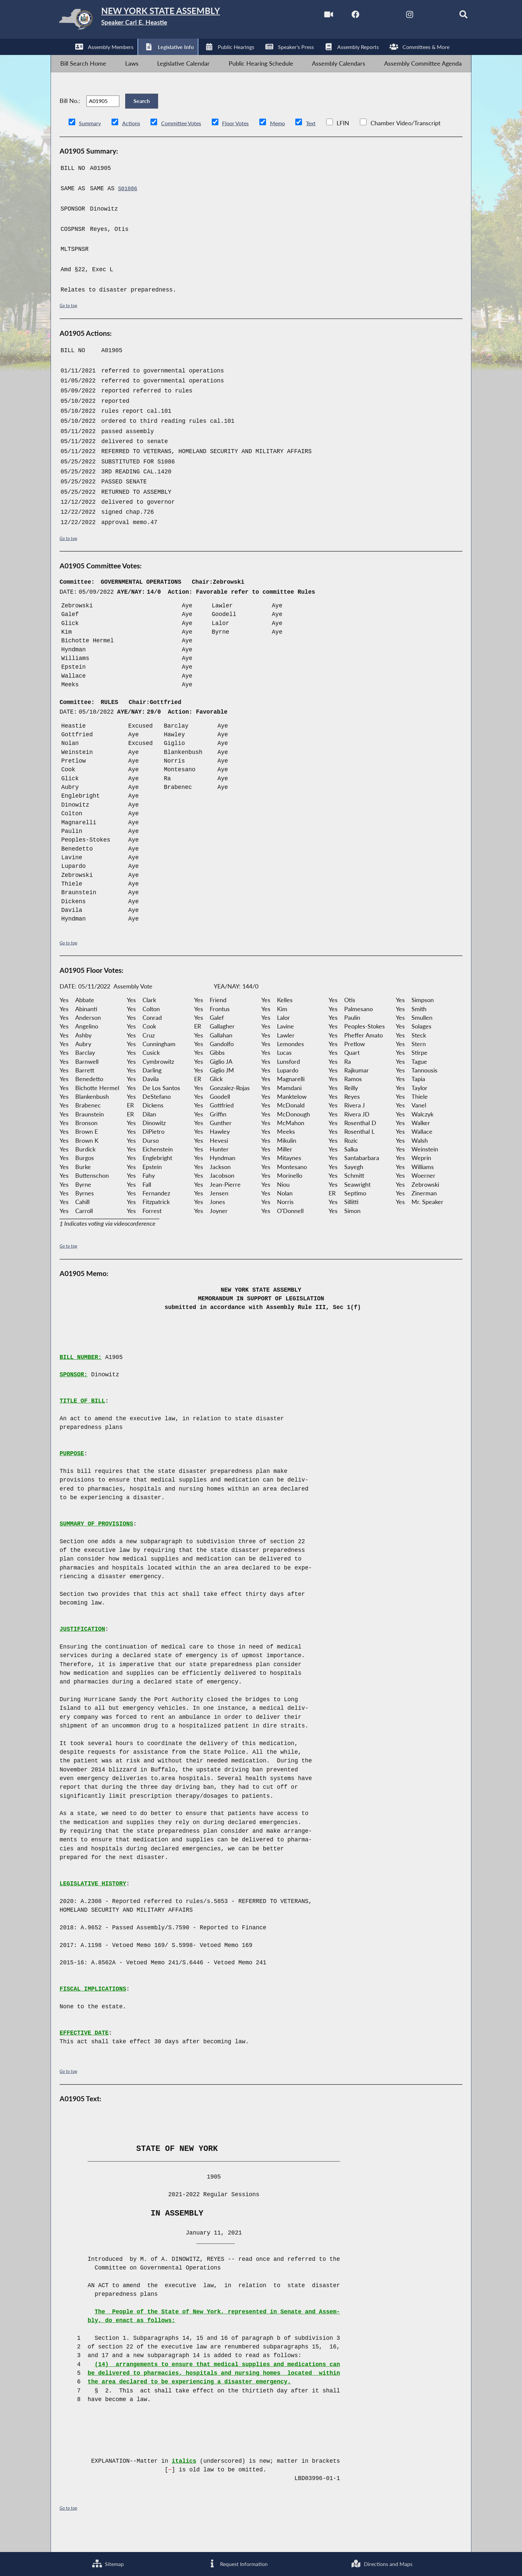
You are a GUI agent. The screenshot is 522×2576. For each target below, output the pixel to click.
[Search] (450, 16)
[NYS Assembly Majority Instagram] (394, 16)
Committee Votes (188, 143)
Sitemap (107, 2562)
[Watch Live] (310, 16)
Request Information (235, 2562)
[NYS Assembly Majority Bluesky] (422, 16)
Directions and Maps (381, 2562)
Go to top (70, 325)
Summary (91, 143)
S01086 (128, 209)
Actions (135, 143)
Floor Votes (247, 143)
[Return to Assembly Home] (156, 21)
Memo (292, 143)
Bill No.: (70, 115)
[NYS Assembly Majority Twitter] (366, 16)
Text (327, 143)
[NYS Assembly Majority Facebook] (338, 16)
